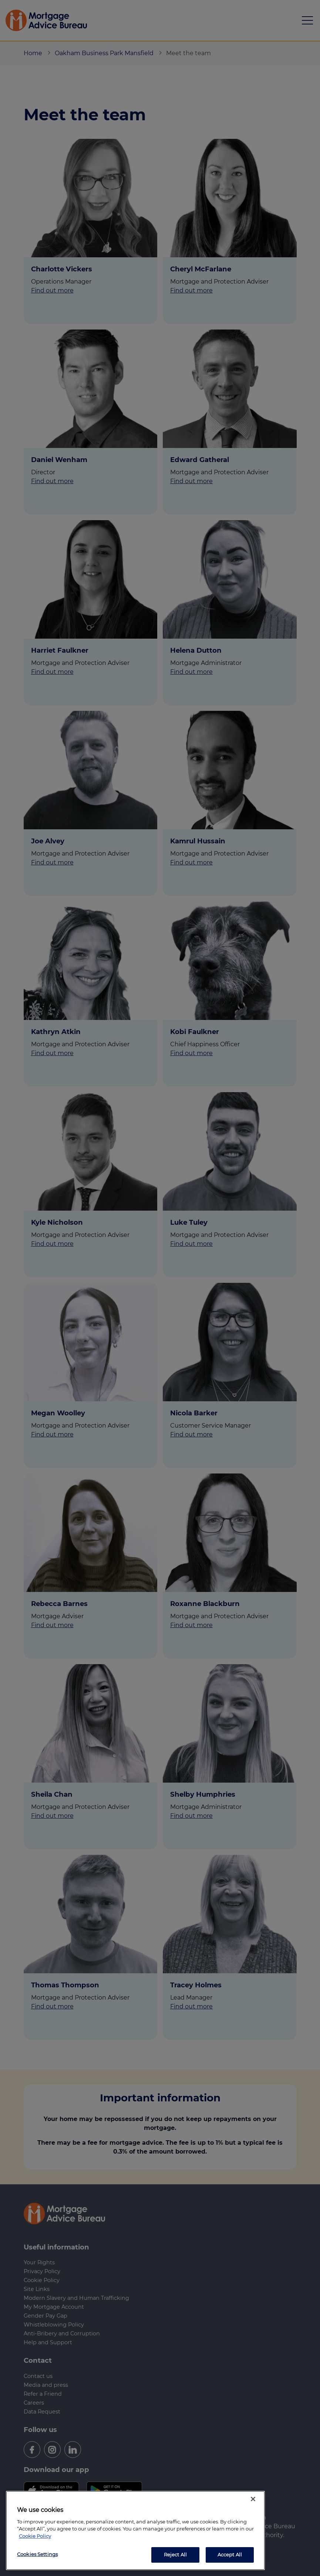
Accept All (230, 2554)
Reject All (175, 2554)
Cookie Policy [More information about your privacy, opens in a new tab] (35, 2536)
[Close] (253, 2499)
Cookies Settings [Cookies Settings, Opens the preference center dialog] (37, 2554)
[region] (135, 2530)
